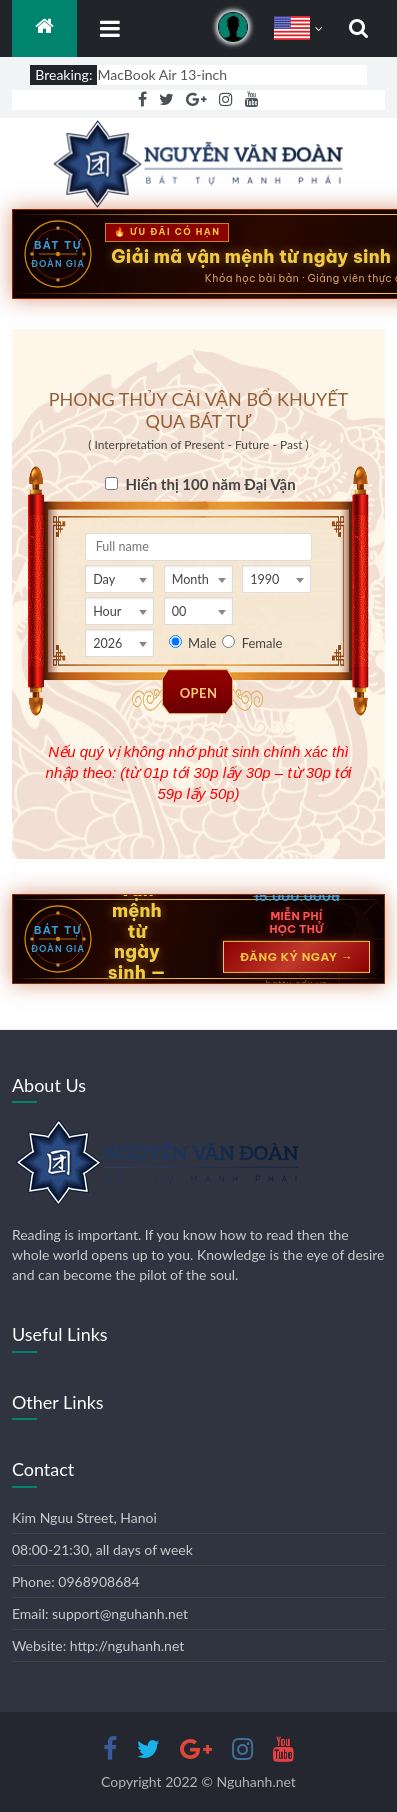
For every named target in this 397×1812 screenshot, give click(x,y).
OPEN (199, 693)
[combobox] (119, 579)
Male (202, 643)
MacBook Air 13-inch (162, 74)
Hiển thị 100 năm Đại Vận (210, 484)
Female (262, 643)
